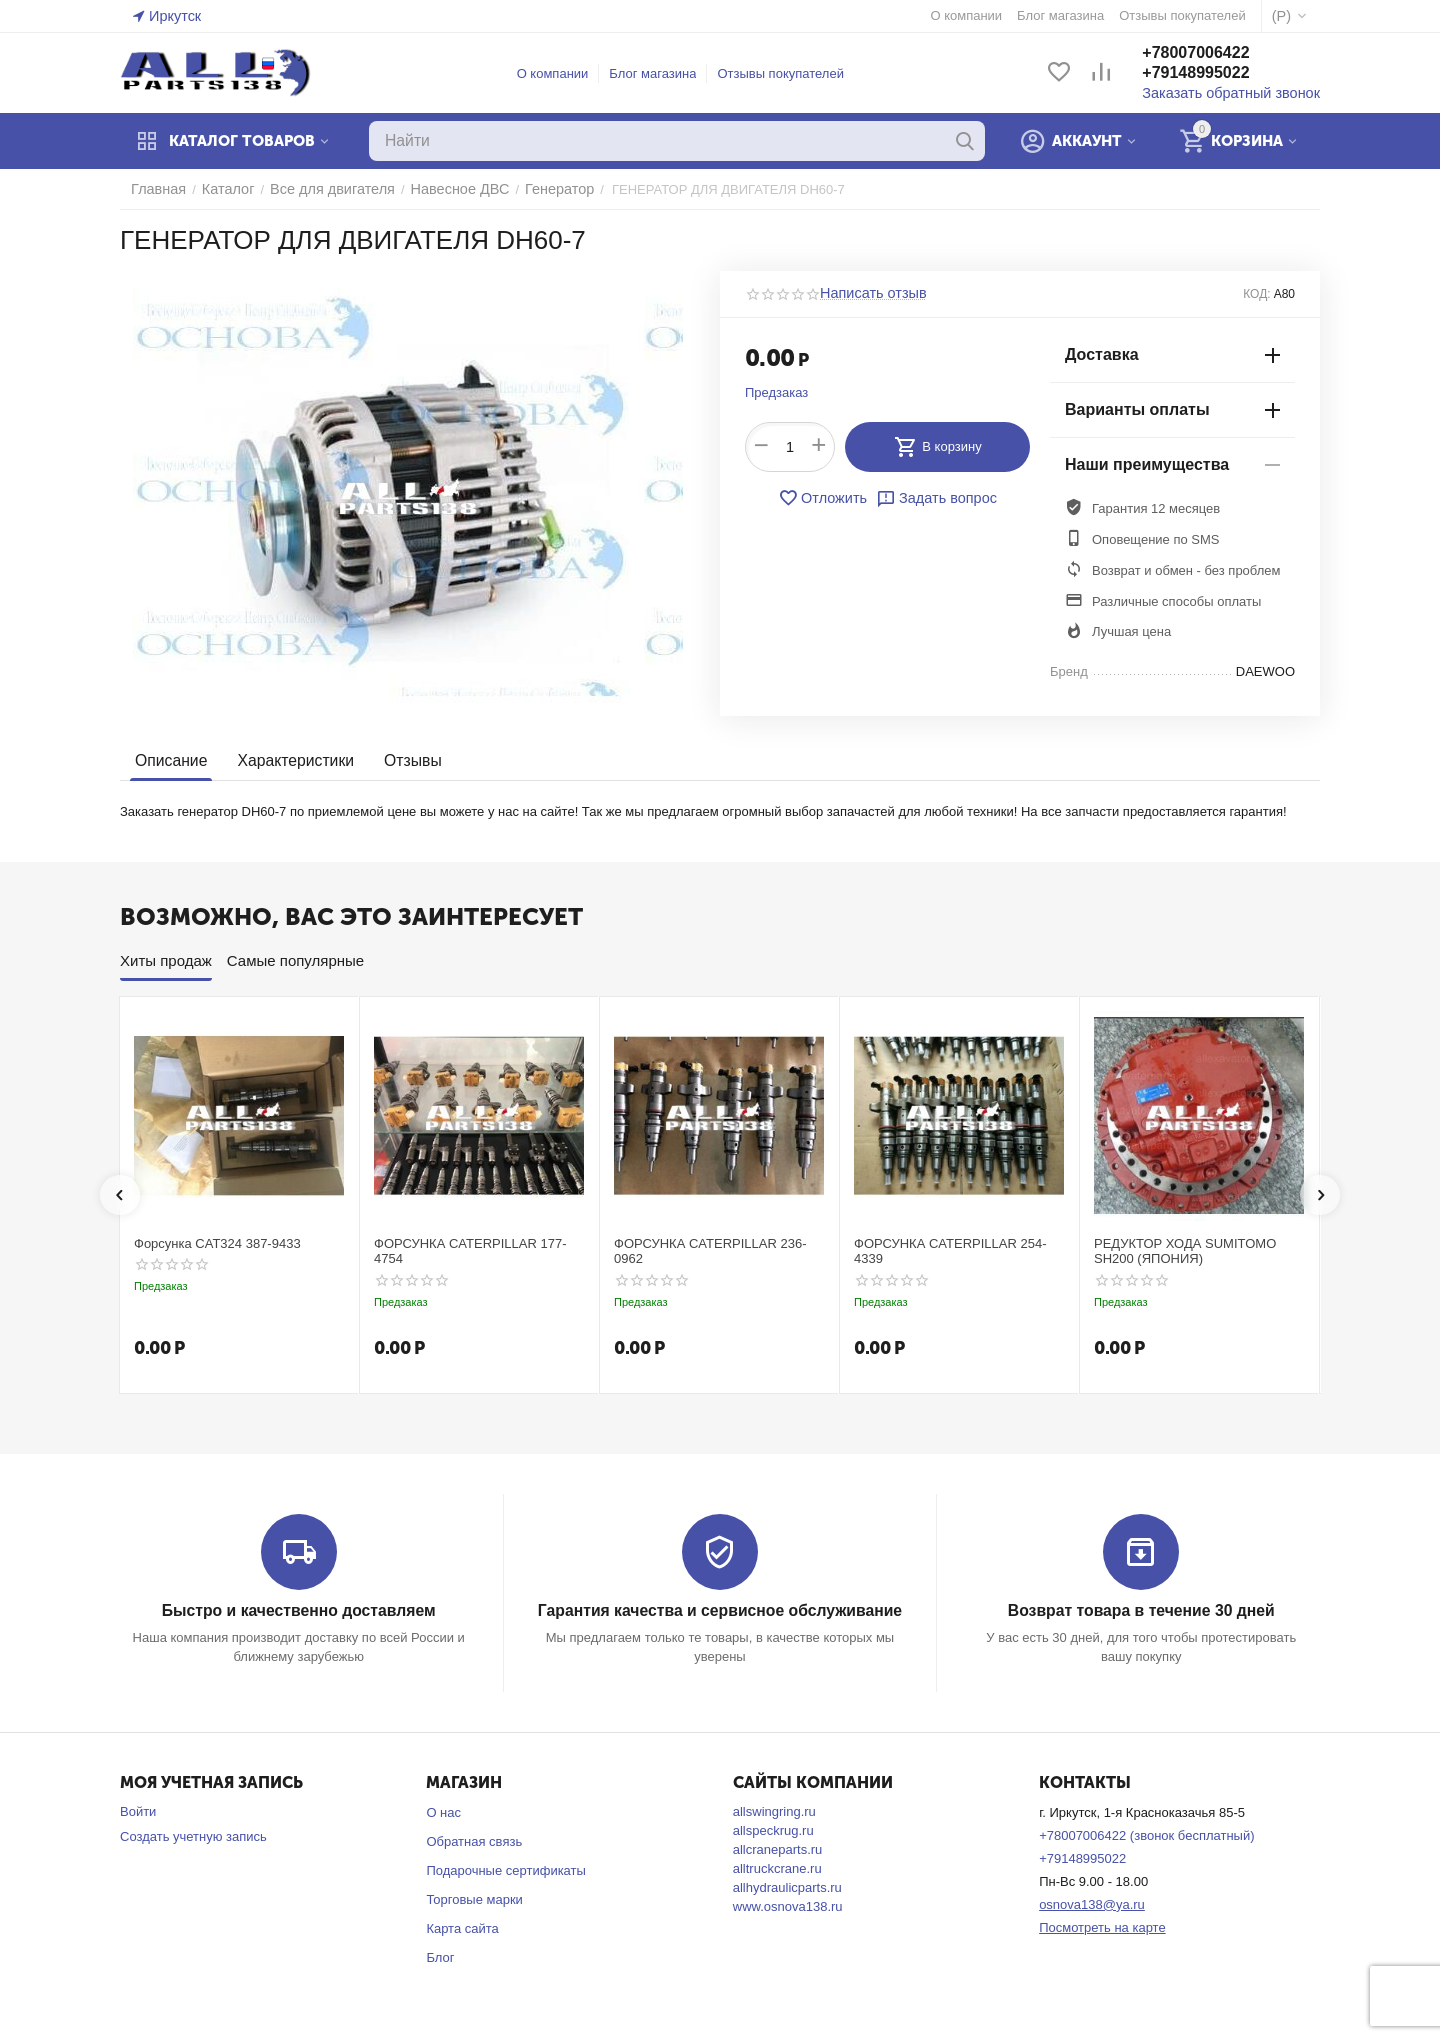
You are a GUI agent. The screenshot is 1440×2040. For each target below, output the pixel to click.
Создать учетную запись (193, 1835)
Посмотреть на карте (1102, 1926)
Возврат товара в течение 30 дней (1141, 1610)
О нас (443, 1811)
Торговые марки (474, 1898)
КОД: (1256, 294)
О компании (562, 73)
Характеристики (289, 760)
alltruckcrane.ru (777, 1867)
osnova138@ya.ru (1092, 1903)
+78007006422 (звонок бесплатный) (1146, 1834)
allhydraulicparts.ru (787, 1886)
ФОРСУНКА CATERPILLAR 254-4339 (950, 1251)
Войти (138, 1810)
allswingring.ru (774, 1810)
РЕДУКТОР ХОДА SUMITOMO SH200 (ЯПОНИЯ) (1185, 1251)
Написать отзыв (868, 294)
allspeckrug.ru (773, 1829)
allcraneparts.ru (778, 1848)
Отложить (827, 498)
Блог (440, 1956)
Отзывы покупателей (789, 73)
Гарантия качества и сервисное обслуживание (719, 1610)
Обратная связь (474, 1840)
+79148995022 (1213, 73)
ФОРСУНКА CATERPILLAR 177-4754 (470, 1251)
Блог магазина (661, 73)
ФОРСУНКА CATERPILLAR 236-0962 (710, 1251)
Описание (169, 760)
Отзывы (402, 760)
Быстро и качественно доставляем (298, 1610)
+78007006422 (1213, 53)
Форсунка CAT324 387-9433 (217, 1243)
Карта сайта (462, 1927)
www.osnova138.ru (788, 1905)
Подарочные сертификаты (505, 1869)
